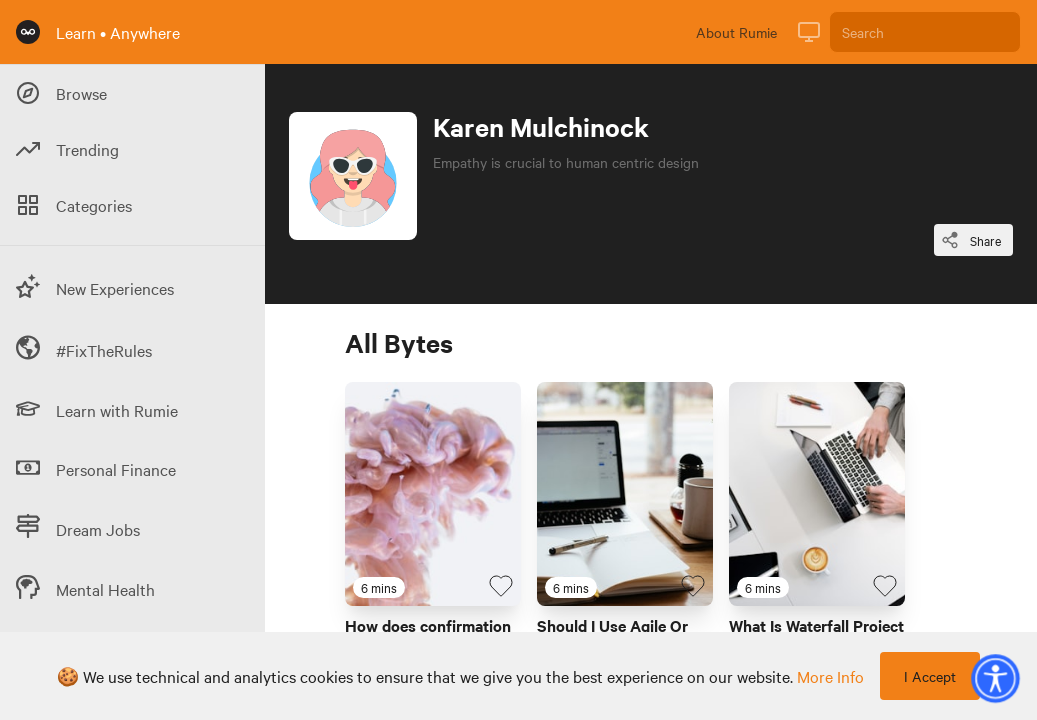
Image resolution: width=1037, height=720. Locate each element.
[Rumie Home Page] (28, 32)
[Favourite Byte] (501, 586)
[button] (995, 678)
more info (830, 676)
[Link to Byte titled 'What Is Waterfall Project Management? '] (817, 494)
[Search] (925, 32)
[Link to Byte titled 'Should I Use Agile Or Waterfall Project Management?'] (625, 494)
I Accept (930, 676)
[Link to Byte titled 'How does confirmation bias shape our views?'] (433, 494)
